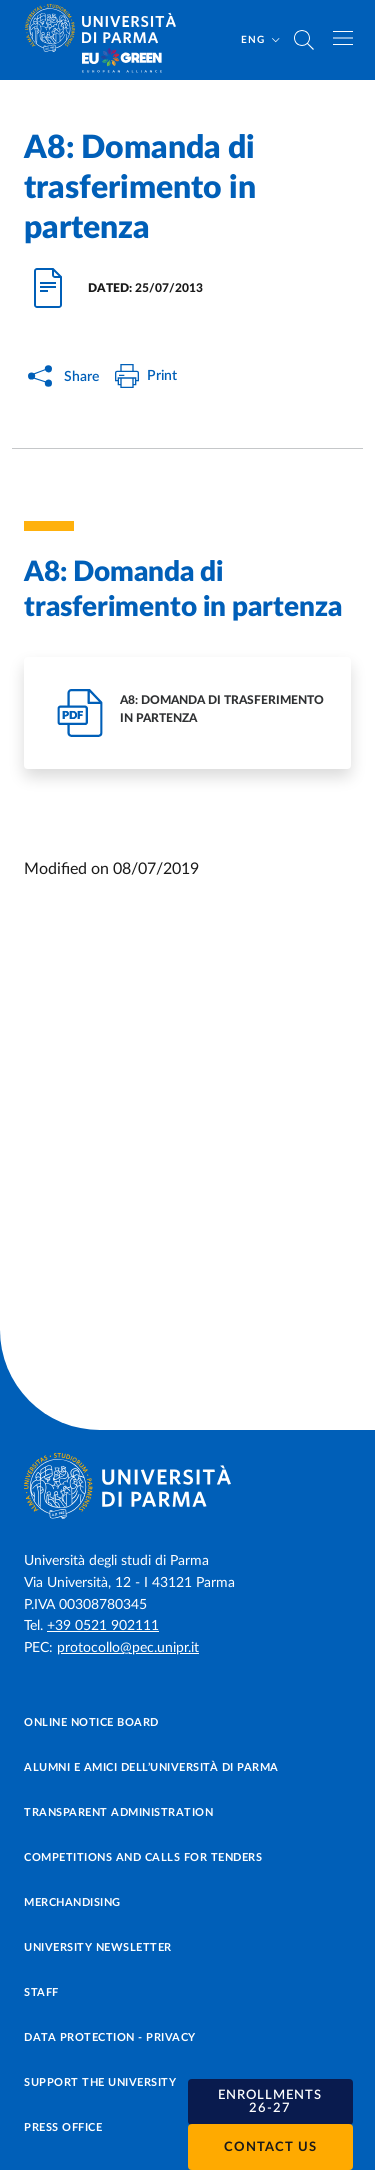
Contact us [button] (270, 2147)
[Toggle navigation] (343, 38)
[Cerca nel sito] (304, 40)
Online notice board (91, 1722)
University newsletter (98, 1947)
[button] (271, 2102)
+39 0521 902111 (103, 1626)
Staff (41, 1992)
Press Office (63, 2127)
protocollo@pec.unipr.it (128, 1648)
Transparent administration (118, 1812)
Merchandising (72, 1902)
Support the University (100, 2082)
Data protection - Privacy (110, 2037)
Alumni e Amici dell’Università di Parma (151, 1767)
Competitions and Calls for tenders (143, 1857)
